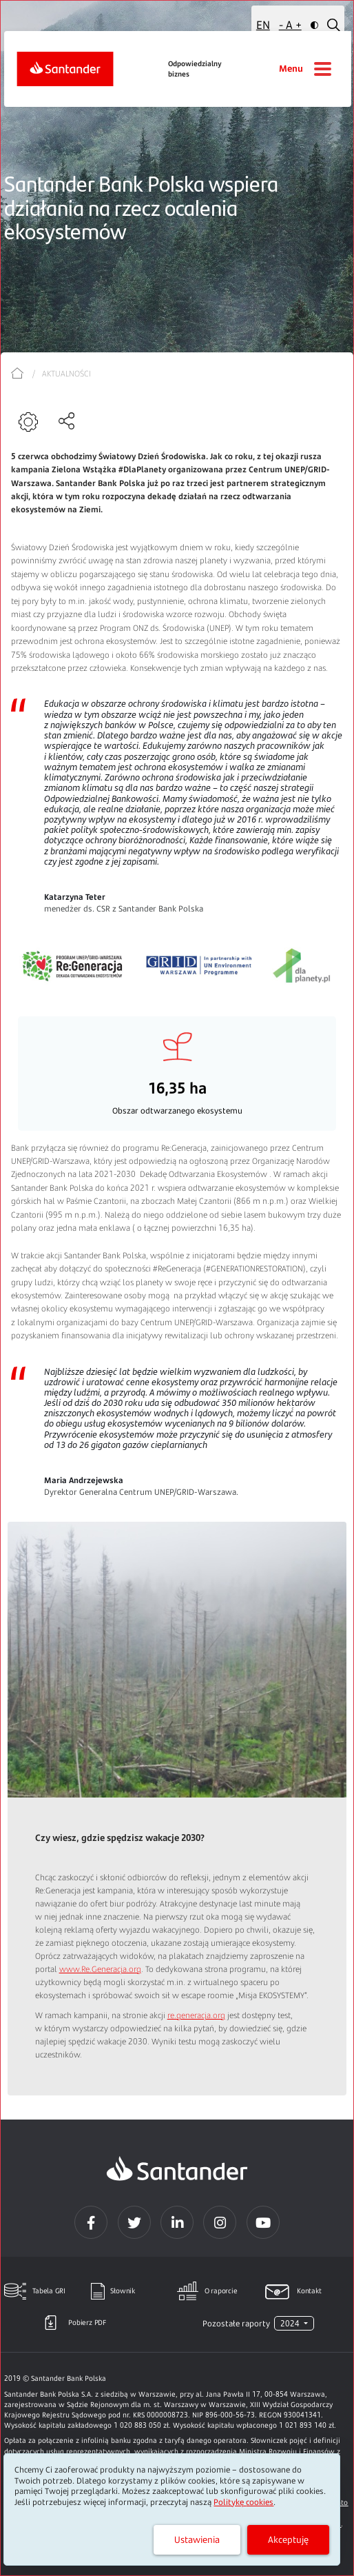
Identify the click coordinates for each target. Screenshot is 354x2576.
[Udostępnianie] (68, 420)
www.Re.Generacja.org (100, 1969)
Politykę (243, 2502)
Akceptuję (288, 2539)
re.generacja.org (196, 2015)
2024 (291, 2323)
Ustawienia (197, 2539)
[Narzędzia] (30, 422)
